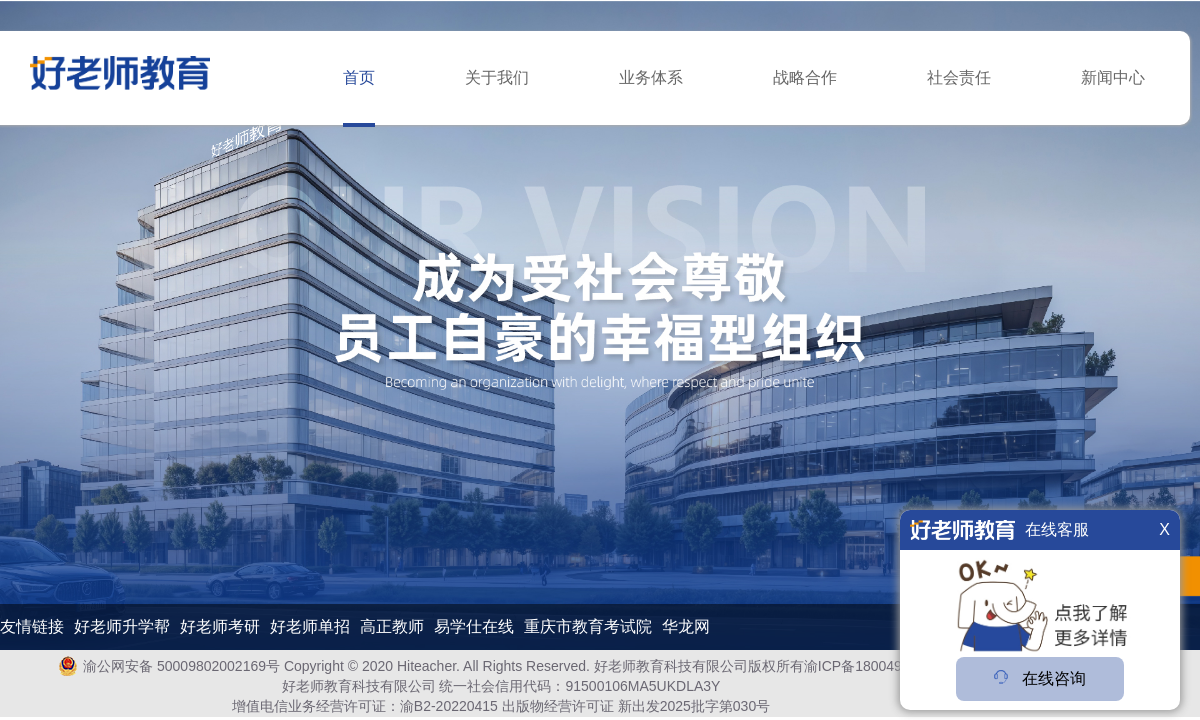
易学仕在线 (474, 627)
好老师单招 (310, 627)
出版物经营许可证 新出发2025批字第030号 (636, 706)
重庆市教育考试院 (588, 627)
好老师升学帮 (122, 627)
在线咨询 (1040, 678)
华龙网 (686, 627)
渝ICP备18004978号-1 (874, 666)
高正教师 (392, 627)
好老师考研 (220, 627)
